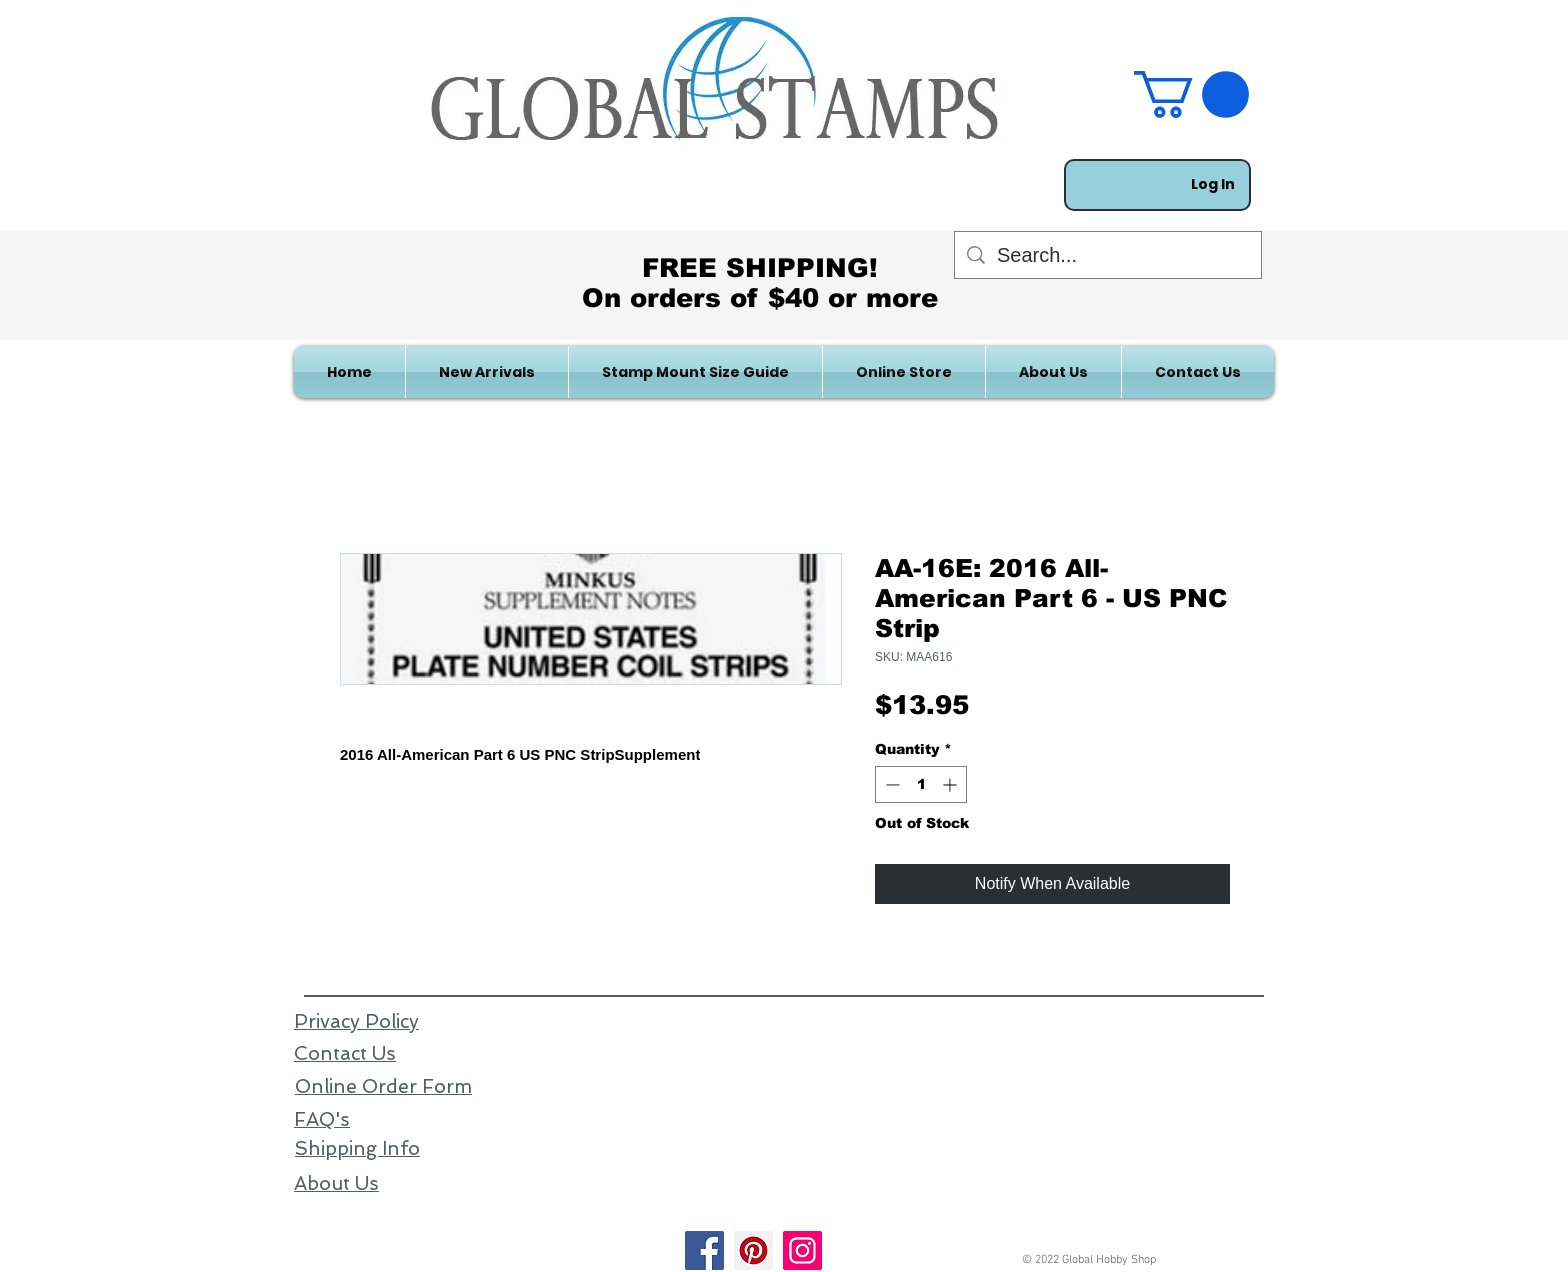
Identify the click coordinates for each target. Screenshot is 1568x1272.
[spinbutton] (921, 784)
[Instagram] (802, 1250)
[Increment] (951, 784)
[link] (1191, 94)
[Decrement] (890, 784)
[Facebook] (704, 1250)
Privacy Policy (356, 1021)
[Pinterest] (753, 1250)
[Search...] (1108, 255)
